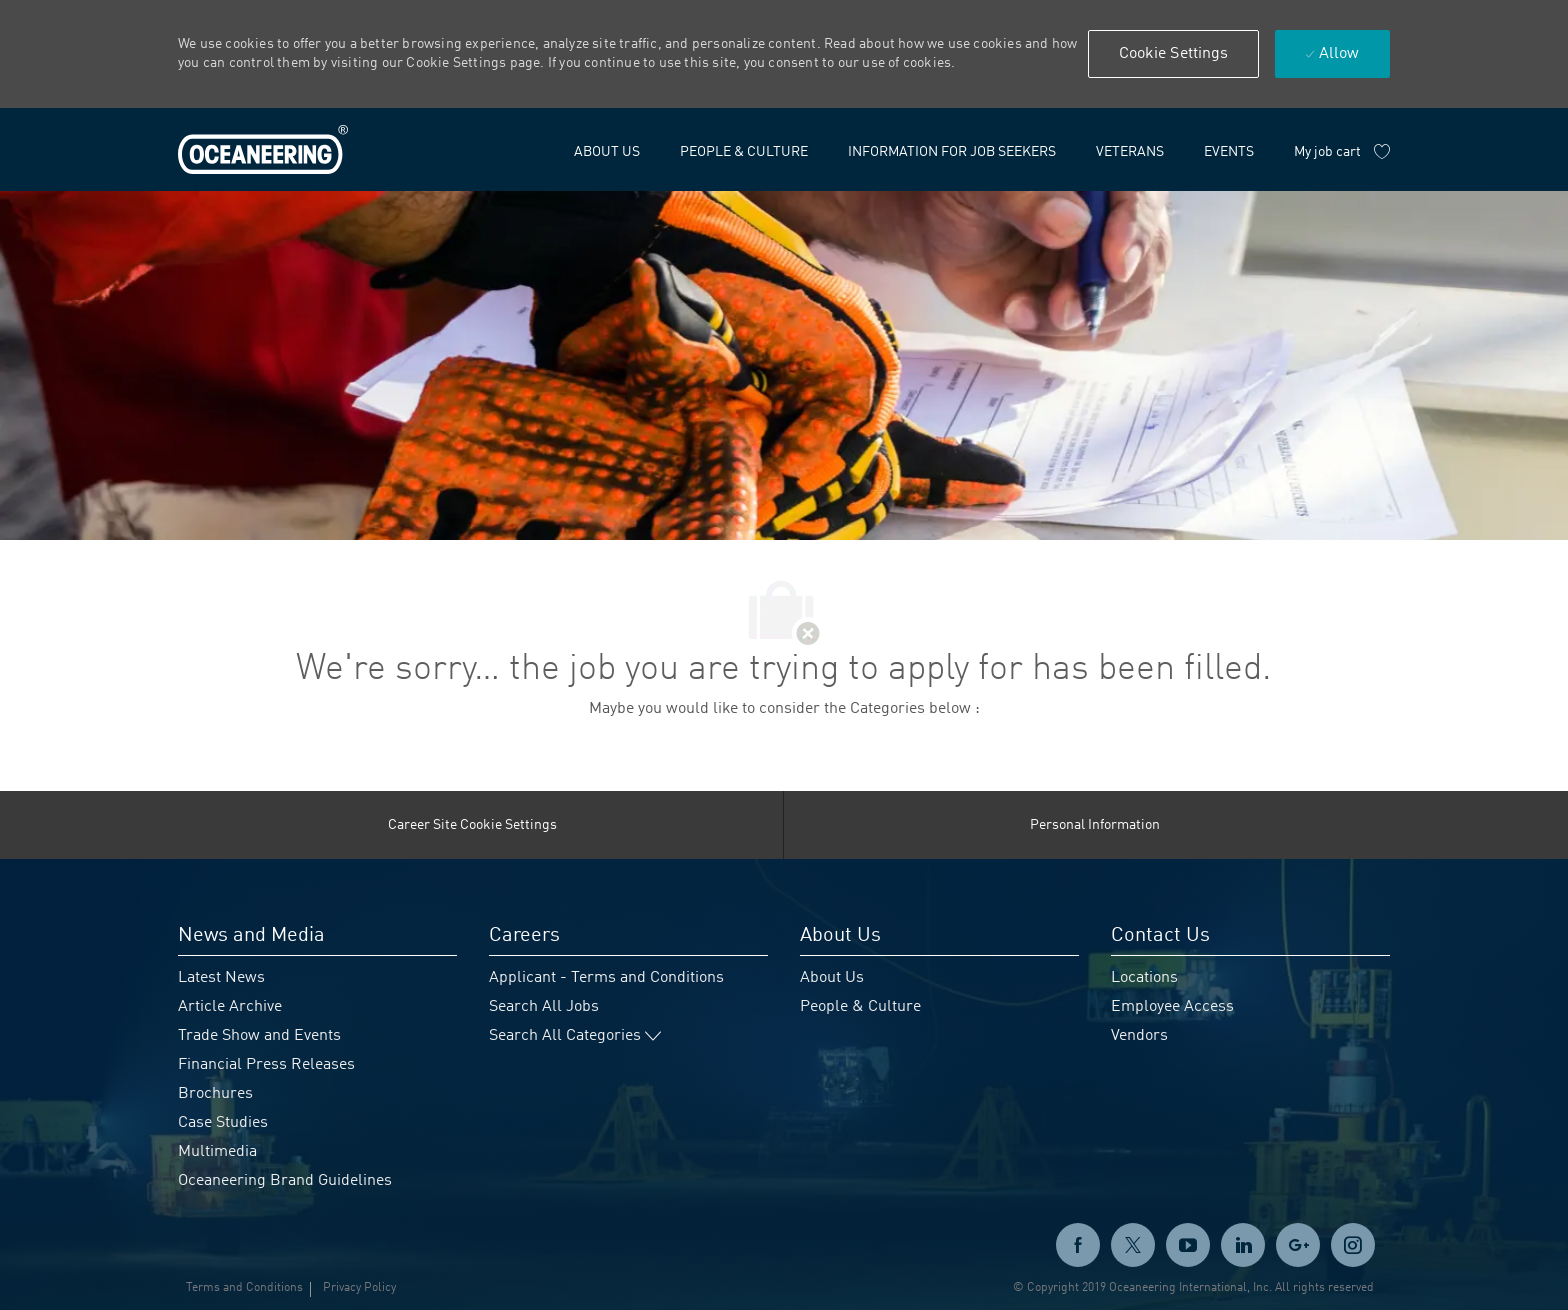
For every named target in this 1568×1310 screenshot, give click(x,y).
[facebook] (1078, 1245)
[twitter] (1133, 1245)
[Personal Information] (1095, 825)
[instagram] (1353, 1245)
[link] (263, 150)
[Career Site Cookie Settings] (472, 825)
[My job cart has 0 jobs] (1342, 152)
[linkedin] (1243, 1245)
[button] (1174, 54)
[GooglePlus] (1298, 1245)
